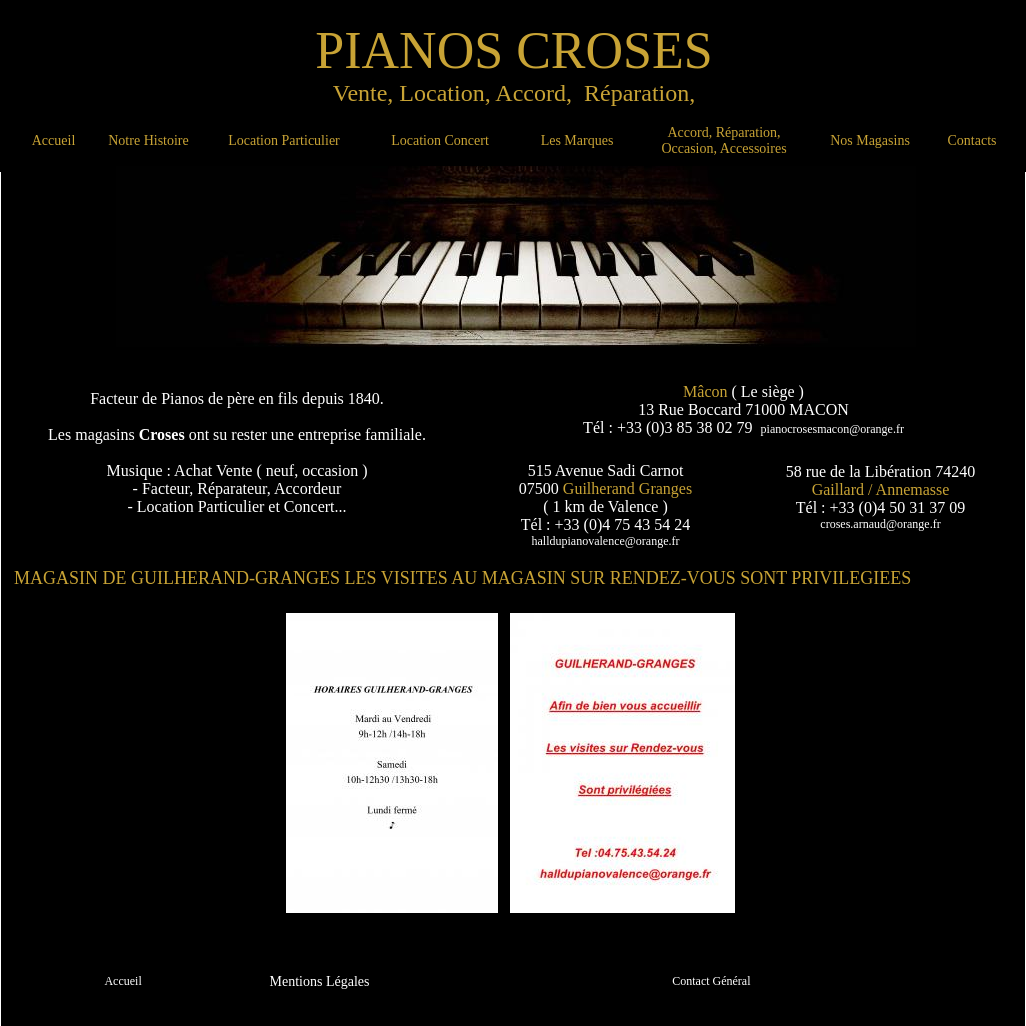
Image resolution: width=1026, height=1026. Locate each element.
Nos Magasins (870, 140)
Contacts (972, 140)
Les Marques (577, 140)
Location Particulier (284, 140)
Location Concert (440, 140)
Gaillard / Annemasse (881, 489)
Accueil (54, 140)
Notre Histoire (148, 140)
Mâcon (705, 391)
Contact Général (711, 981)
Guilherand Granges (627, 488)
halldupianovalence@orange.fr (606, 541)
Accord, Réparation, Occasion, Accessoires (723, 140)
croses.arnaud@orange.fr (880, 524)
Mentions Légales (320, 981)
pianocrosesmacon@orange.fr (832, 429)
